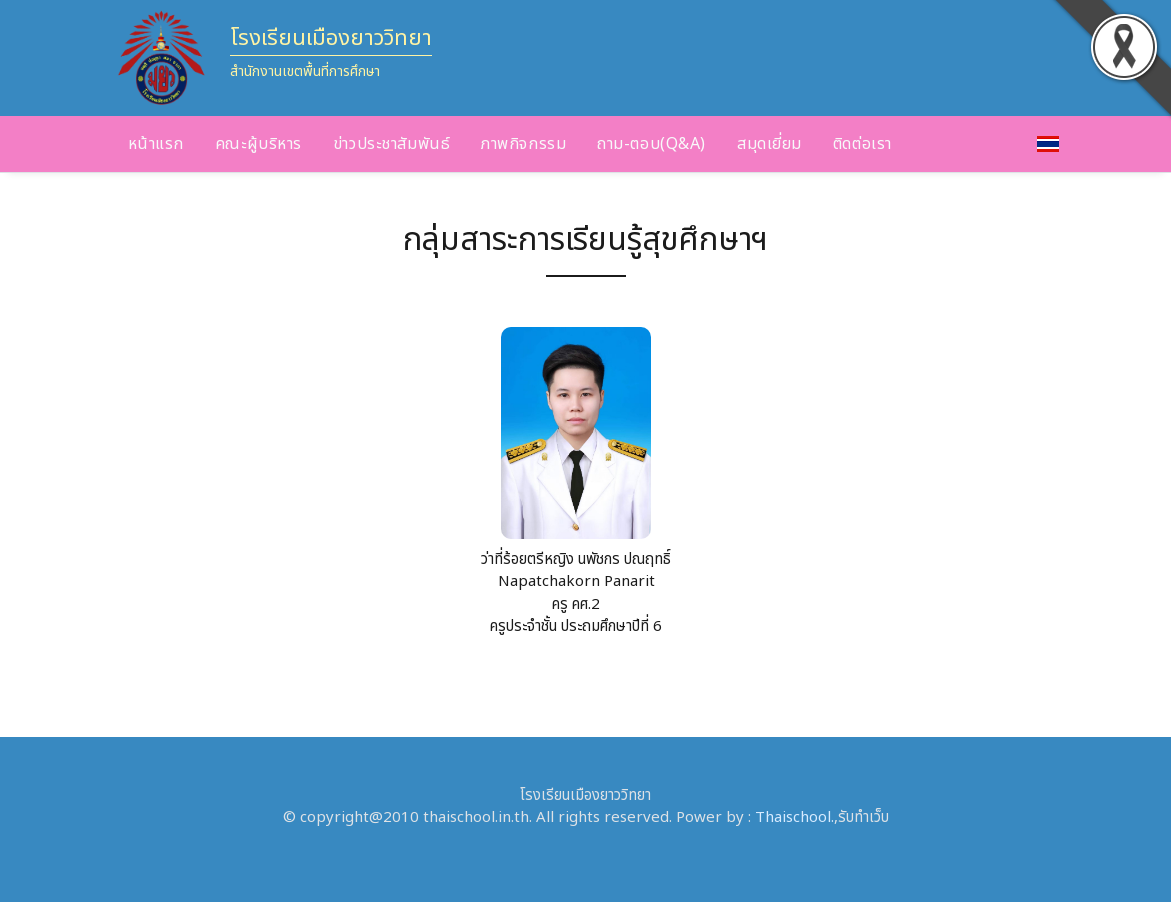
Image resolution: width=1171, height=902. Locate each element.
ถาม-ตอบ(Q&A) (651, 144)
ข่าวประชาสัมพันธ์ (391, 144)
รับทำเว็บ (863, 817)
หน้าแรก (156, 144)
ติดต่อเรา (862, 144)
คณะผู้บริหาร (258, 144)
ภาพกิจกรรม (523, 144)
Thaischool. (794, 817)
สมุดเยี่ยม (769, 144)
